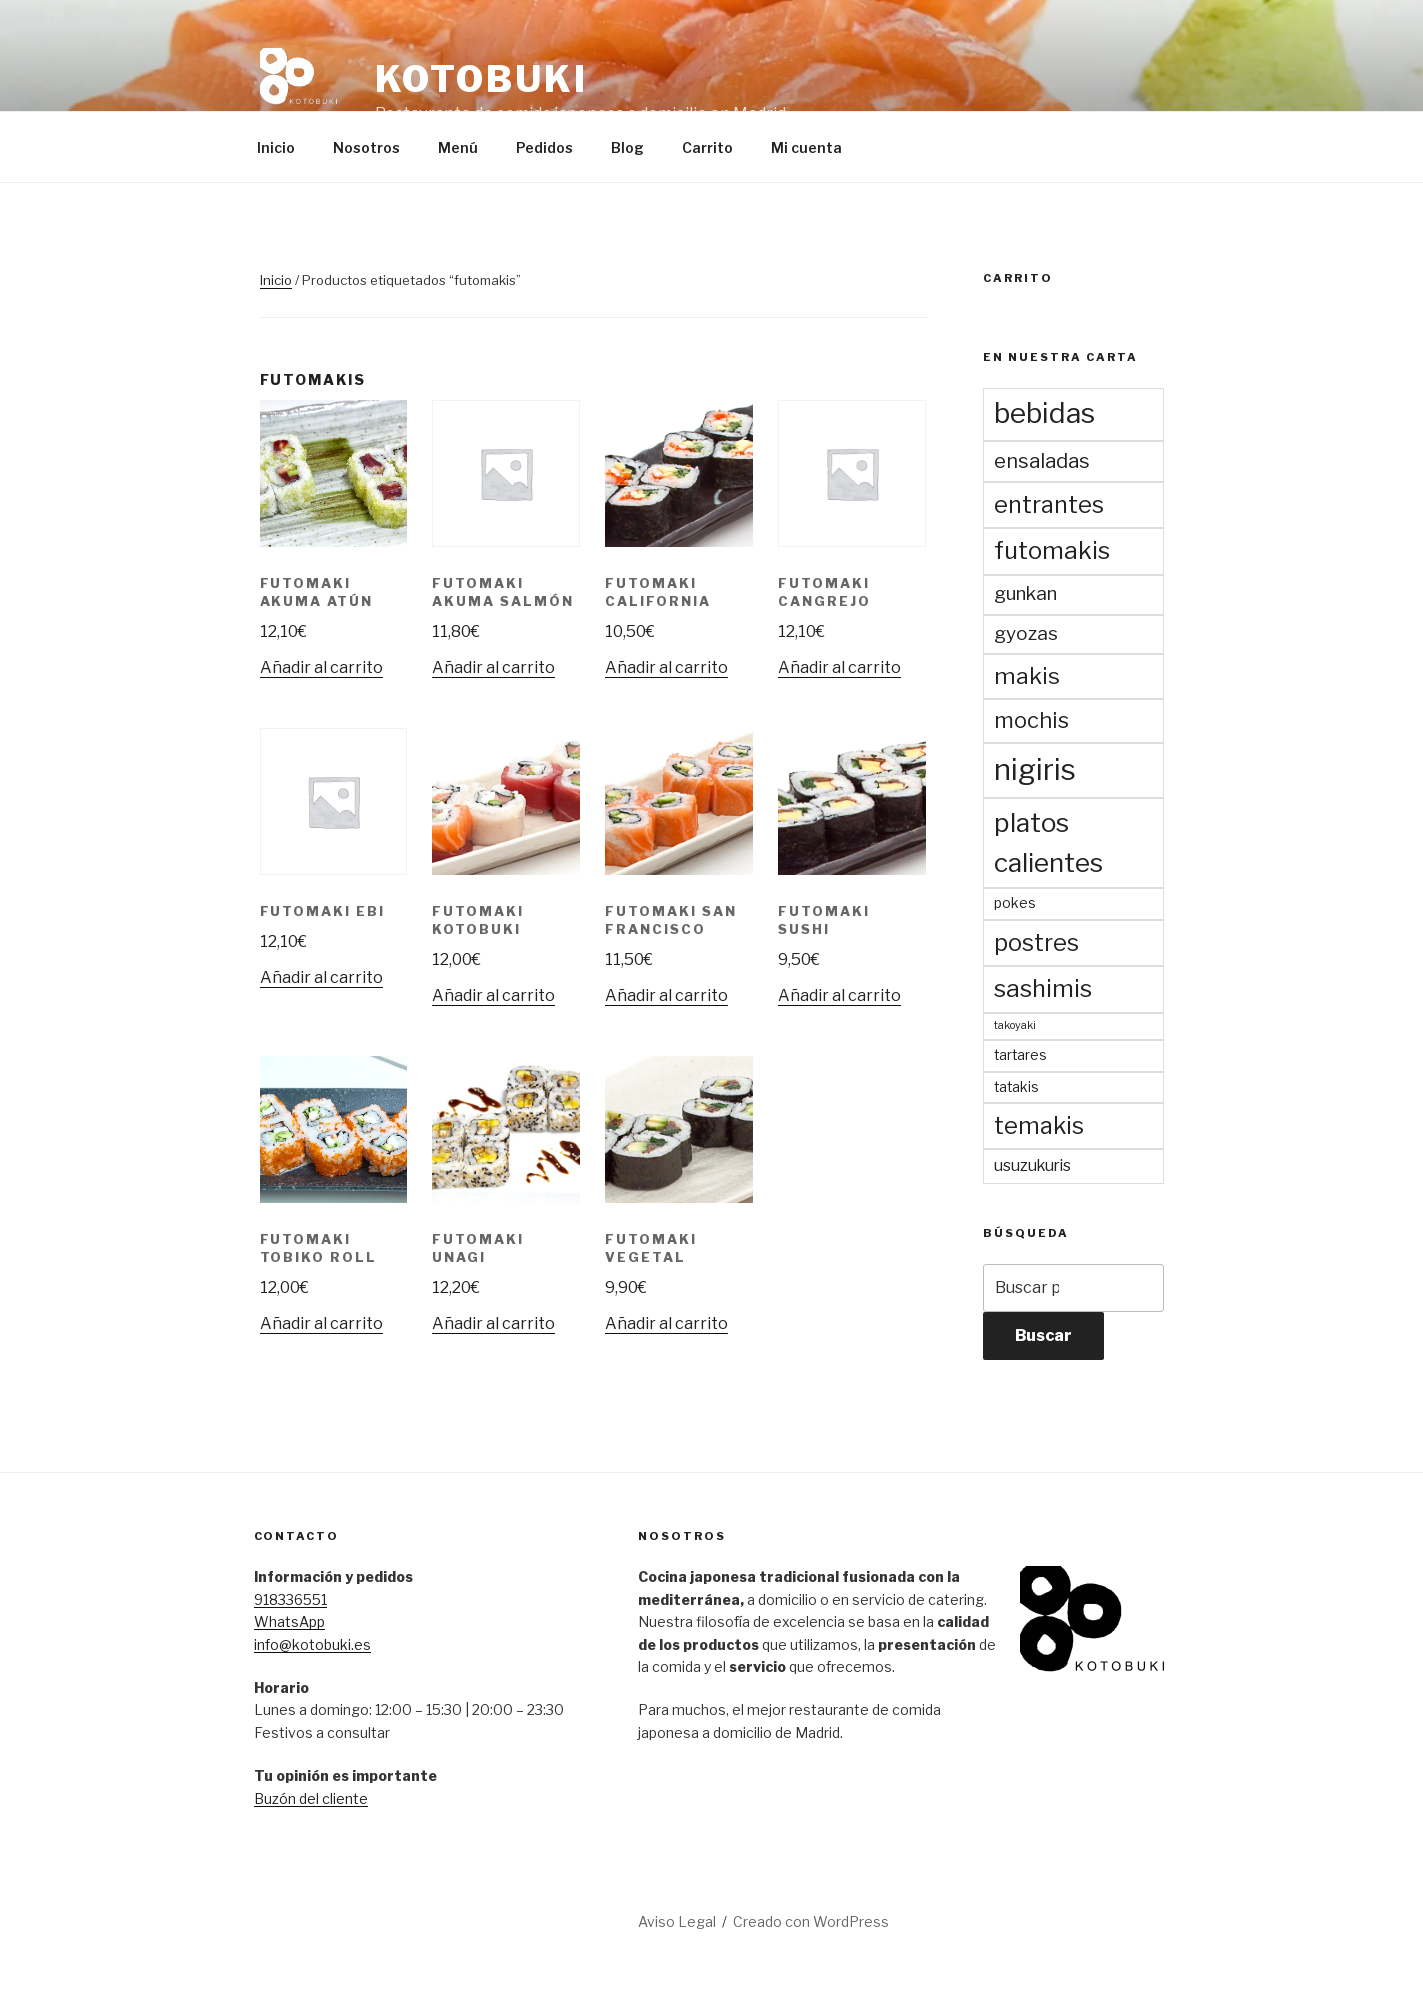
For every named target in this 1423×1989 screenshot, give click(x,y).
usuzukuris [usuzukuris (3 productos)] (1032, 1165)
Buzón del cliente (311, 1798)
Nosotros (366, 147)
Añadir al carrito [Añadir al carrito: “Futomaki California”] (666, 667)
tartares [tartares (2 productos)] (1020, 1055)
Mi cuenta (806, 147)
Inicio (276, 147)
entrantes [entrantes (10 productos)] (1049, 504)
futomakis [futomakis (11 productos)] (1052, 550)
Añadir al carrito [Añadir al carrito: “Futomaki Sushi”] (839, 995)
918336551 (290, 1599)
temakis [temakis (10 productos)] (1039, 1125)
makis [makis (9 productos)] (1027, 676)
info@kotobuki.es (312, 1644)
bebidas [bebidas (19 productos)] (1044, 413)
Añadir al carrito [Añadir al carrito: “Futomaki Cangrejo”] (839, 667)
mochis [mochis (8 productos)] (1031, 720)
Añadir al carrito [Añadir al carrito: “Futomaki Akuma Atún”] (321, 667)
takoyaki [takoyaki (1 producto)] (1015, 1025)
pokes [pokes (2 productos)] (1015, 903)
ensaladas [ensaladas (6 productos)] (1042, 461)
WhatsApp (289, 1621)
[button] (300, 88)
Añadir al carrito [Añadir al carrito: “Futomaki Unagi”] (493, 1323)
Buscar (1043, 1335)
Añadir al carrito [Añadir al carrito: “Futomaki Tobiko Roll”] (321, 1323)
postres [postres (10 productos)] (1036, 942)
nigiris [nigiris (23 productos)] (1035, 769)
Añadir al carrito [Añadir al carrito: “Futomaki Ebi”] (321, 977)
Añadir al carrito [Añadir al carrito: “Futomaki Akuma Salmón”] (493, 667)
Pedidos (544, 147)
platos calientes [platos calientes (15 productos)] (1048, 842)
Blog (627, 147)
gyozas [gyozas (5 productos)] (1026, 633)
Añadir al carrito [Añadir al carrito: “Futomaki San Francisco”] (666, 995)
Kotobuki (481, 79)
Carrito (707, 147)
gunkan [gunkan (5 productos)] (1025, 593)
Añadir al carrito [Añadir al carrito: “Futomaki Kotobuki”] (493, 995)
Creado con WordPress (811, 1921)
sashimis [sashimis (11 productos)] (1043, 988)
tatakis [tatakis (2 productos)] (1016, 1087)
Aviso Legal (677, 1921)
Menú (458, 147)
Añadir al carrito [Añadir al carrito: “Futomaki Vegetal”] (666, 1323)
